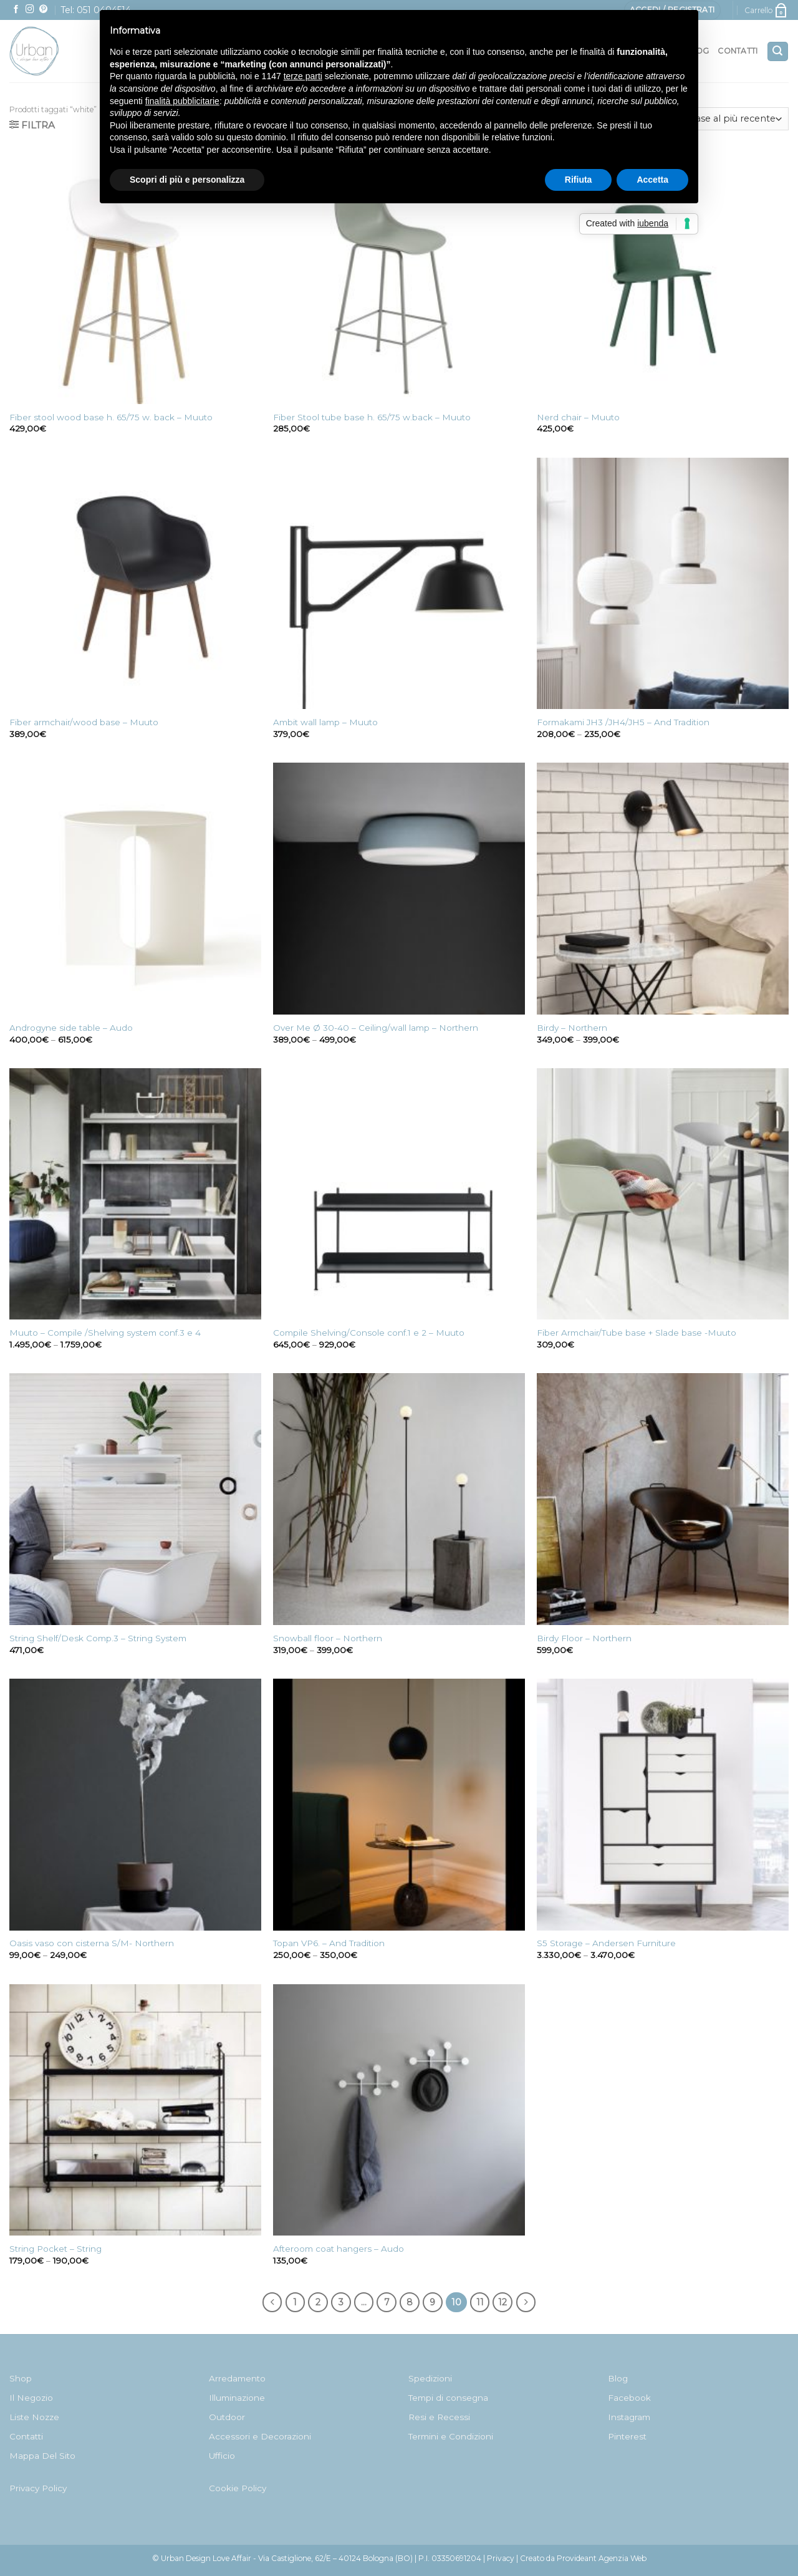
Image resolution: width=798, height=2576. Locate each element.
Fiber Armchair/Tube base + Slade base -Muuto (636, 1333)
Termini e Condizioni (450, 2436)
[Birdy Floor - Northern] (663, 1499)
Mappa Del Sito (42, 2456)
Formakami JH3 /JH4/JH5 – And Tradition (623, 722)
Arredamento (237, 2378)
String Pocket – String (55, 2249)
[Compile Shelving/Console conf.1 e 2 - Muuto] (399, 1194)
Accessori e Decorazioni (260, 2436)
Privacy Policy (38, 2488)
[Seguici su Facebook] (16, 9)
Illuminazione (237, 2398)
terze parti (303, 76)
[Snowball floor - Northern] (399, 1499)
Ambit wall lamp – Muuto (325, 722)
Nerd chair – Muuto (578, 417)
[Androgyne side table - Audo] (135, 889)
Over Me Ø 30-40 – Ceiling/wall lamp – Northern (375, 1028)
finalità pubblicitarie (182, 101)
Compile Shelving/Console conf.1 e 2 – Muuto (368, 1333)
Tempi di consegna (448, 2398)
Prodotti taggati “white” (53, 109)
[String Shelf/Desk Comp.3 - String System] (135, 1499)
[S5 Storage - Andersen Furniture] (663, 1805)
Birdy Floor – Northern (584, 1638)
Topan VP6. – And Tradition (329, 1943)
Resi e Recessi (439, 2417)
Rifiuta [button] (578, 180)
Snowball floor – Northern (327, 1638)
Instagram (629, 2417)
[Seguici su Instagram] (30, 9)
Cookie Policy (237, 2488)
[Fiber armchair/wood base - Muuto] (135, 584)
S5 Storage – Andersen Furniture (606, 1943)
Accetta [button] (652, 180)
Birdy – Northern (572, 1028)
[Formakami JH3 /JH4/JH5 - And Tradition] (663, 584)
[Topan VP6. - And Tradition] (399, 1805)
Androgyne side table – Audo (71, 1028)
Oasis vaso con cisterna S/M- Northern (91, 1943)
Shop (20, 2378)
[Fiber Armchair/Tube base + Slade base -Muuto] (663, 1194)
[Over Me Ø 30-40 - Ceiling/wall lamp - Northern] (399, 889)
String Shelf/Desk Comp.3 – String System (97, 1638)
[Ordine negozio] (713, 118)
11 (480, 2302)
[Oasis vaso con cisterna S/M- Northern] (135, 1805)
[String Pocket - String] (135, 2110)
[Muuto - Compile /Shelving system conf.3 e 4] (135, 1194)
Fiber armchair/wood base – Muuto (83, 722)
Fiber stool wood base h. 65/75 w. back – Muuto (111, 417)
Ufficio (222, 2456)
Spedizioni (430, 2378)
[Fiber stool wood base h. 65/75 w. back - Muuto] (135, 278)
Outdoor (227, 2417)
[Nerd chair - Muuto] (663, 278)
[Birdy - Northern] (663, 889)
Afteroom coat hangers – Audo (338, 2249)
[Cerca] (777, 51)
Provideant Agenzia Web (602, 2558)
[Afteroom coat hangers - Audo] (399, 2110)
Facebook (629, 2398)
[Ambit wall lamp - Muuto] (399, 584)
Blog (618, 2378)
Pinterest (627, 2436)
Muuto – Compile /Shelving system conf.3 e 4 (105, 1333)
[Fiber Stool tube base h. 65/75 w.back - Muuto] (399, 278)
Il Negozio (31, 2398)
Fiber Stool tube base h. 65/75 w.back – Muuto (372, 417)
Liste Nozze (34, 2417)
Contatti (737, 50)
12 (502, 2302)
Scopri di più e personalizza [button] (187, 180)
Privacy (500, 2558)
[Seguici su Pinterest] (43, 9)
